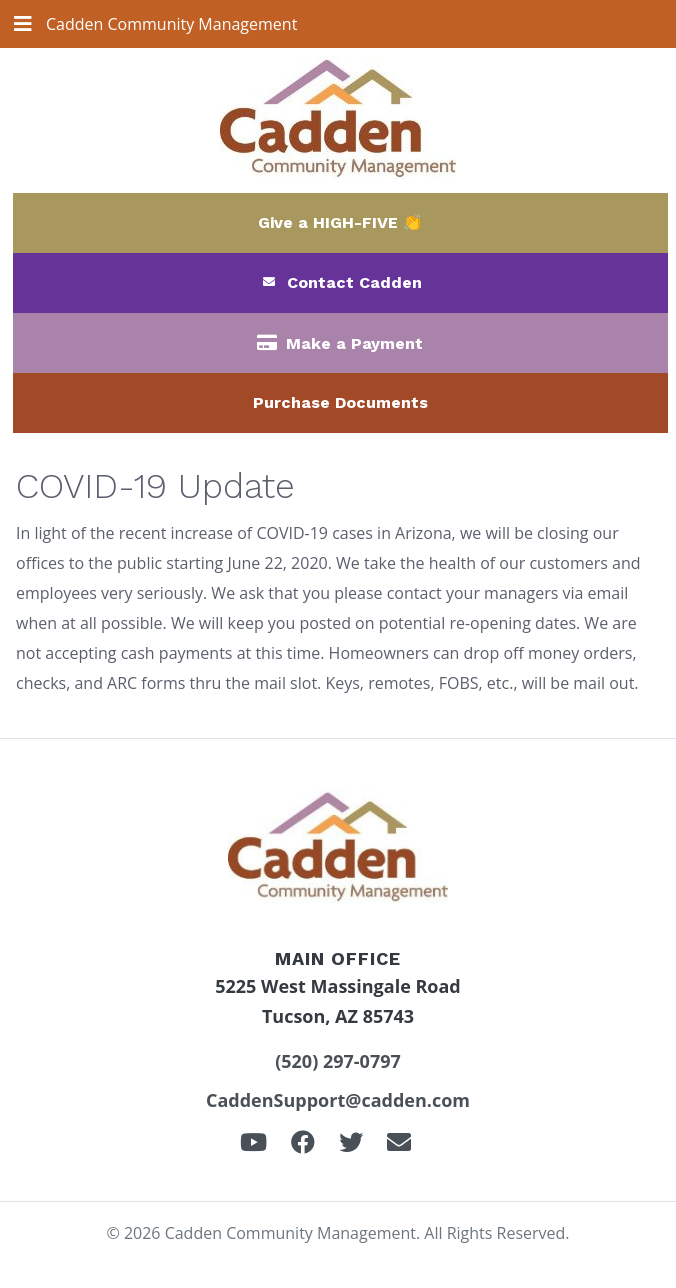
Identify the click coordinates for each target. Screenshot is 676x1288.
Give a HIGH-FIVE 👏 (340, 222)
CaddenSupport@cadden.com (338, 1100)
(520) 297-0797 (338, 1061)
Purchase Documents (340, 402)
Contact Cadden (354, 282)
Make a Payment (354, 343)
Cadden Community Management (171, 24)
